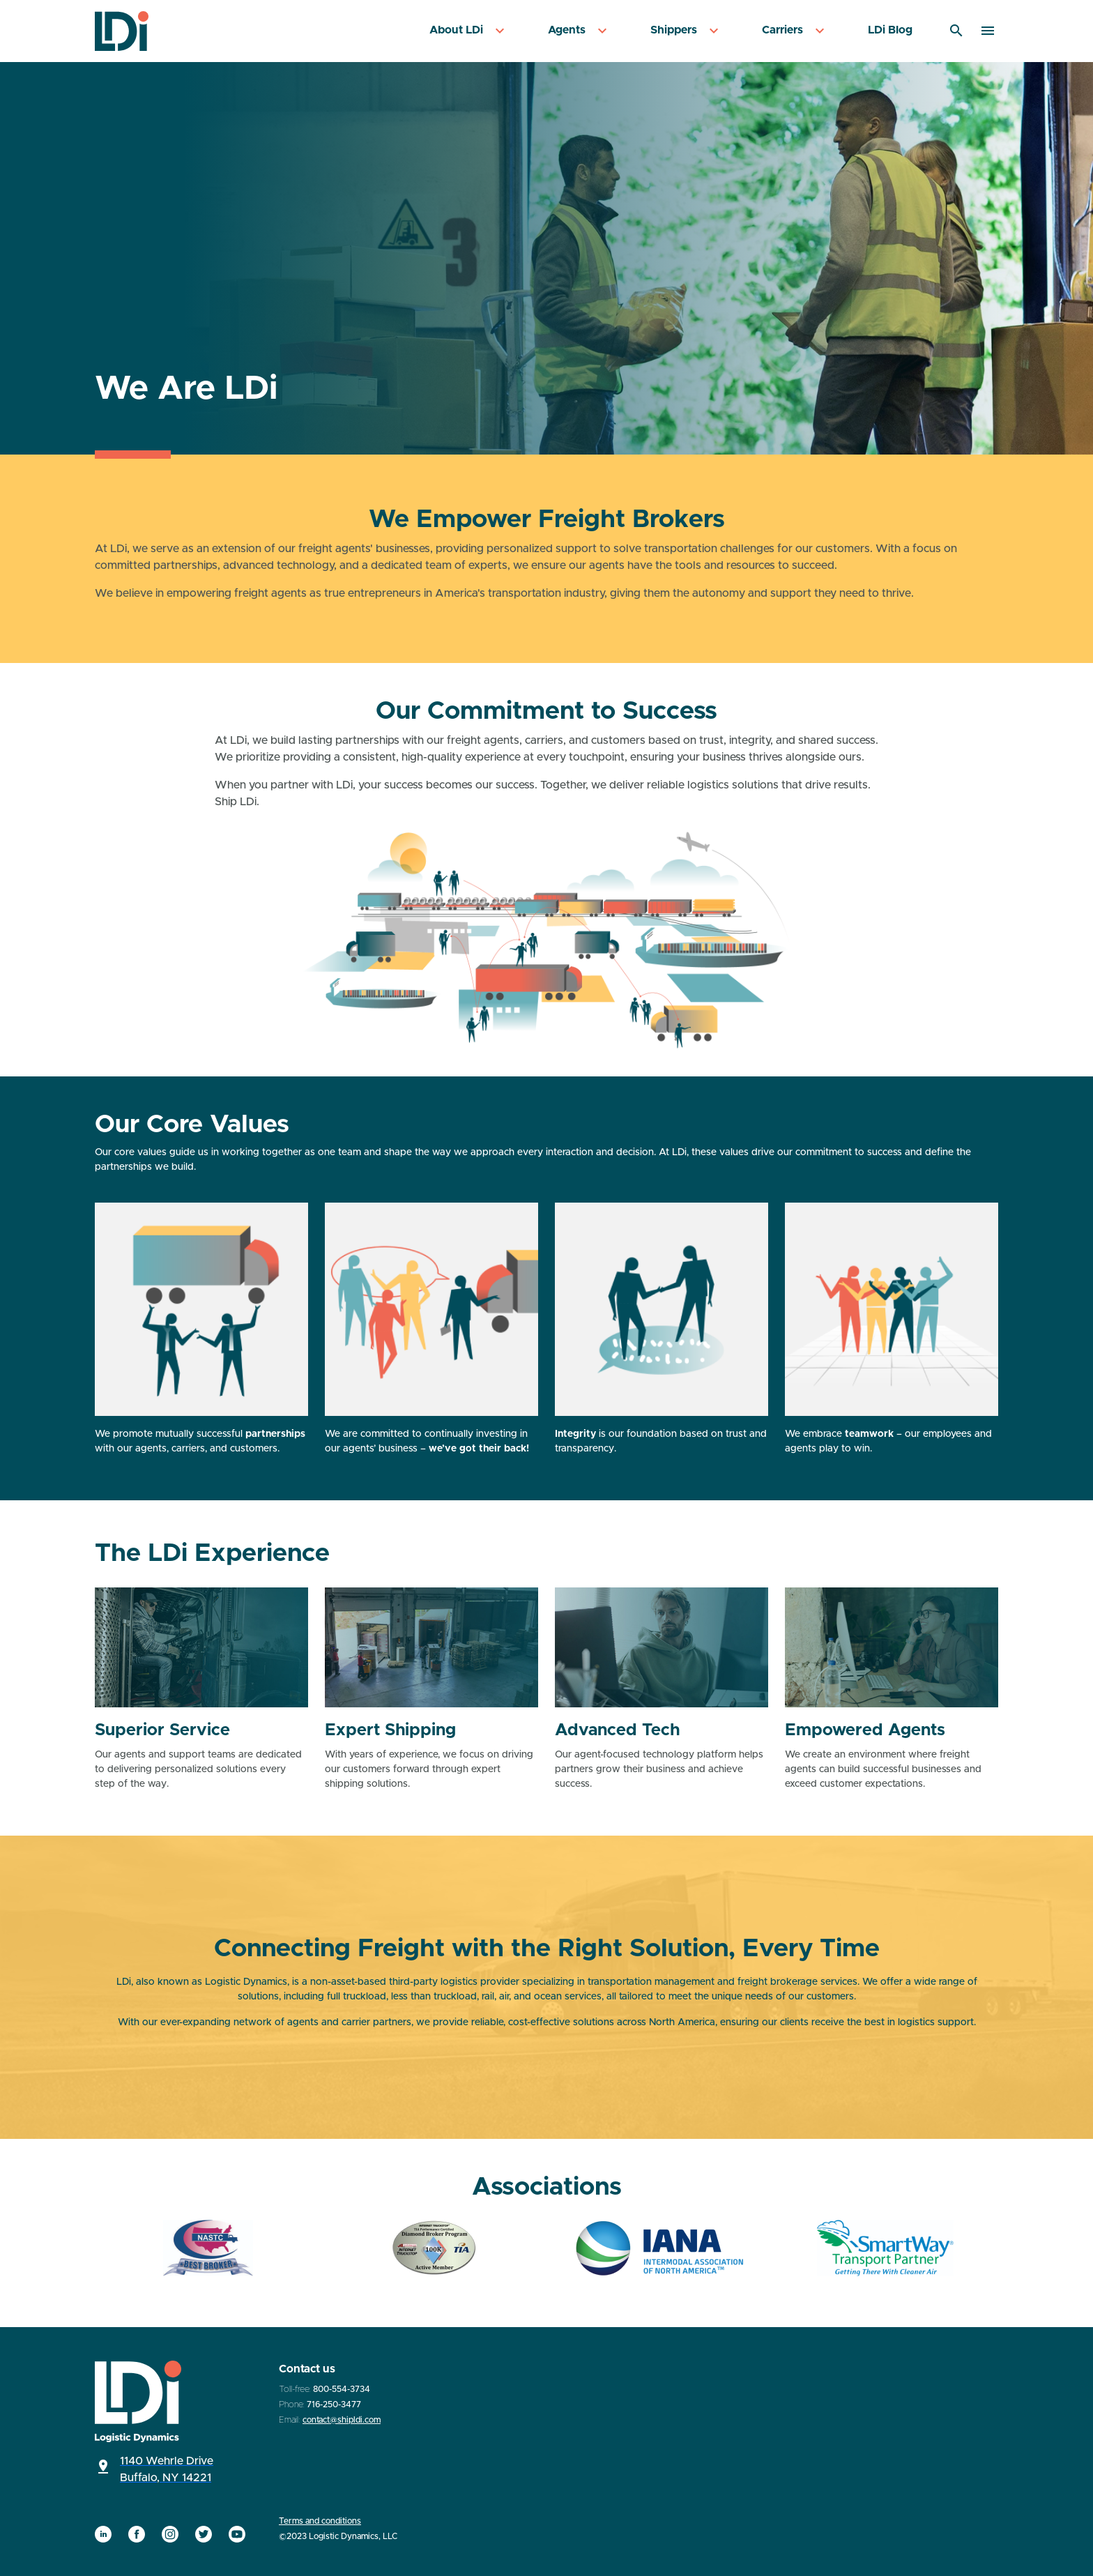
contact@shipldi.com (342, 2420)
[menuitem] (468, 31)
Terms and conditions (320, 2521)
